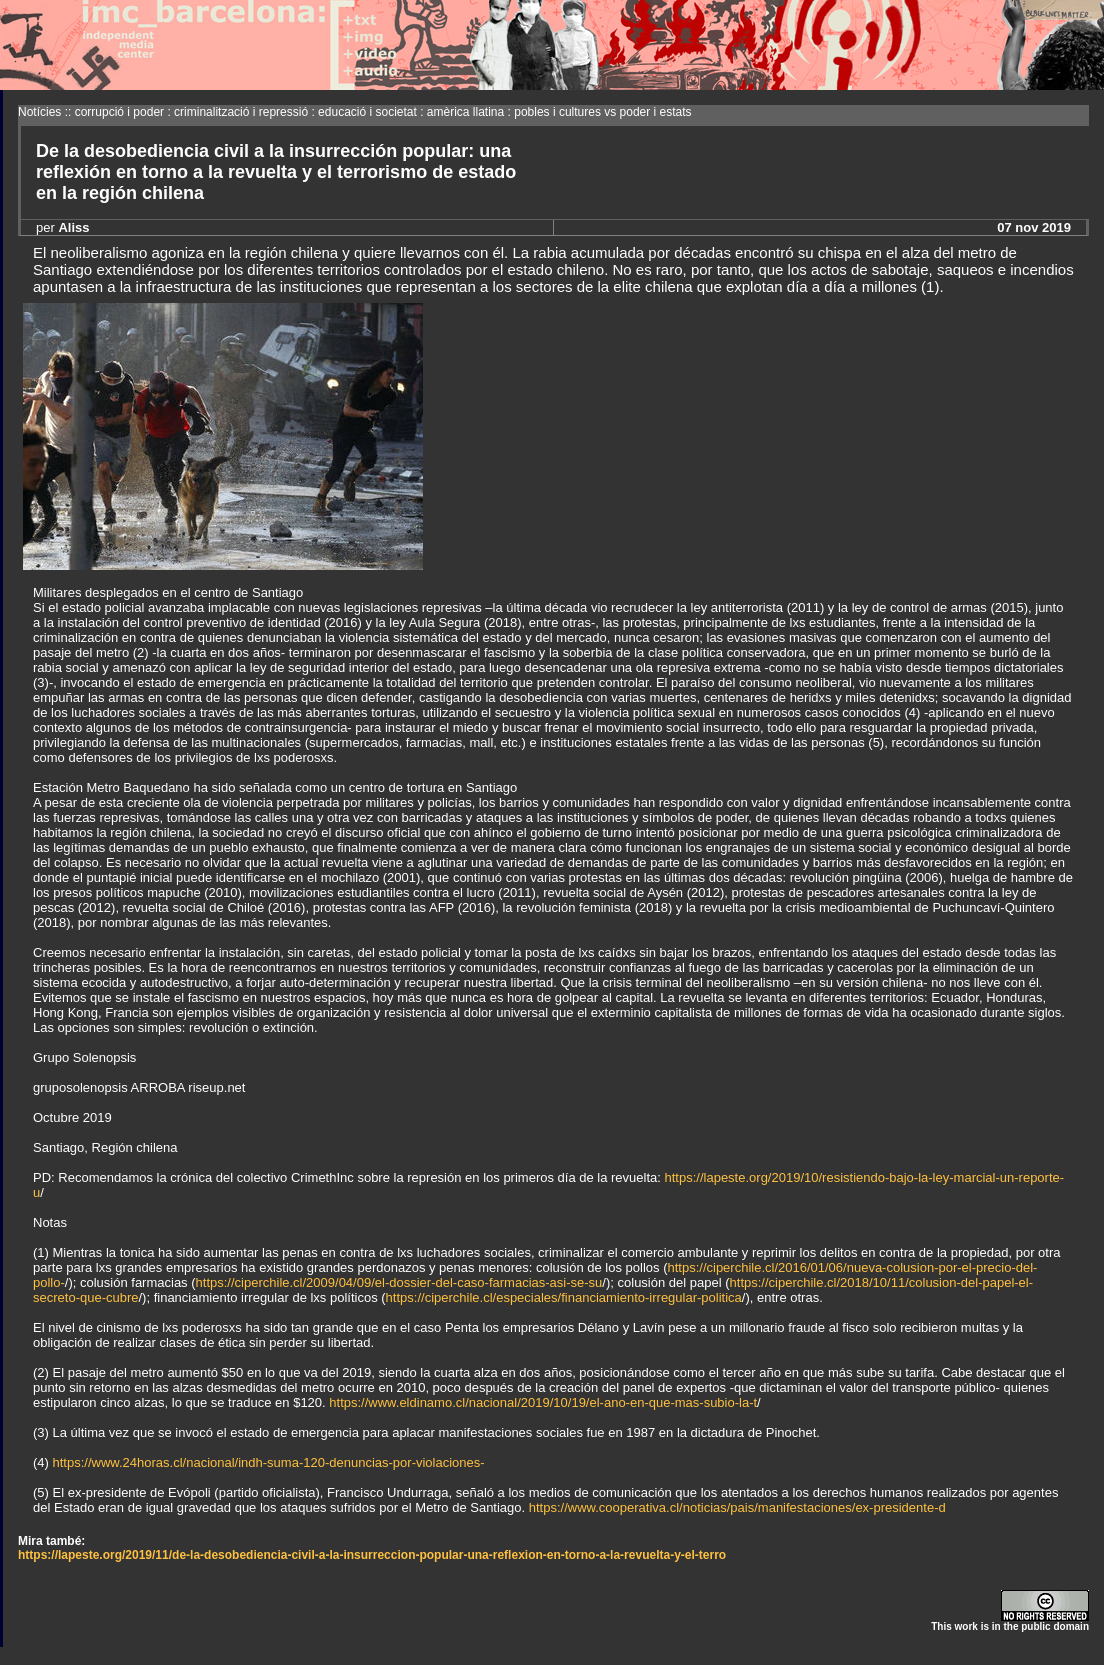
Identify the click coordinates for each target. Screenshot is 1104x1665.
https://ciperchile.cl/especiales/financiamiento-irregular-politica (564, 1297)
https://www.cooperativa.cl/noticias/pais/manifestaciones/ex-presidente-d (737, 1507)
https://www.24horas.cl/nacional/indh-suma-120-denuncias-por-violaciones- (269, 1462)
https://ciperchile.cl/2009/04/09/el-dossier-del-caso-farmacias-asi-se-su (399, 1282)
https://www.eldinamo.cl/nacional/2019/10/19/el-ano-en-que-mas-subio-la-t (543, 1402)
